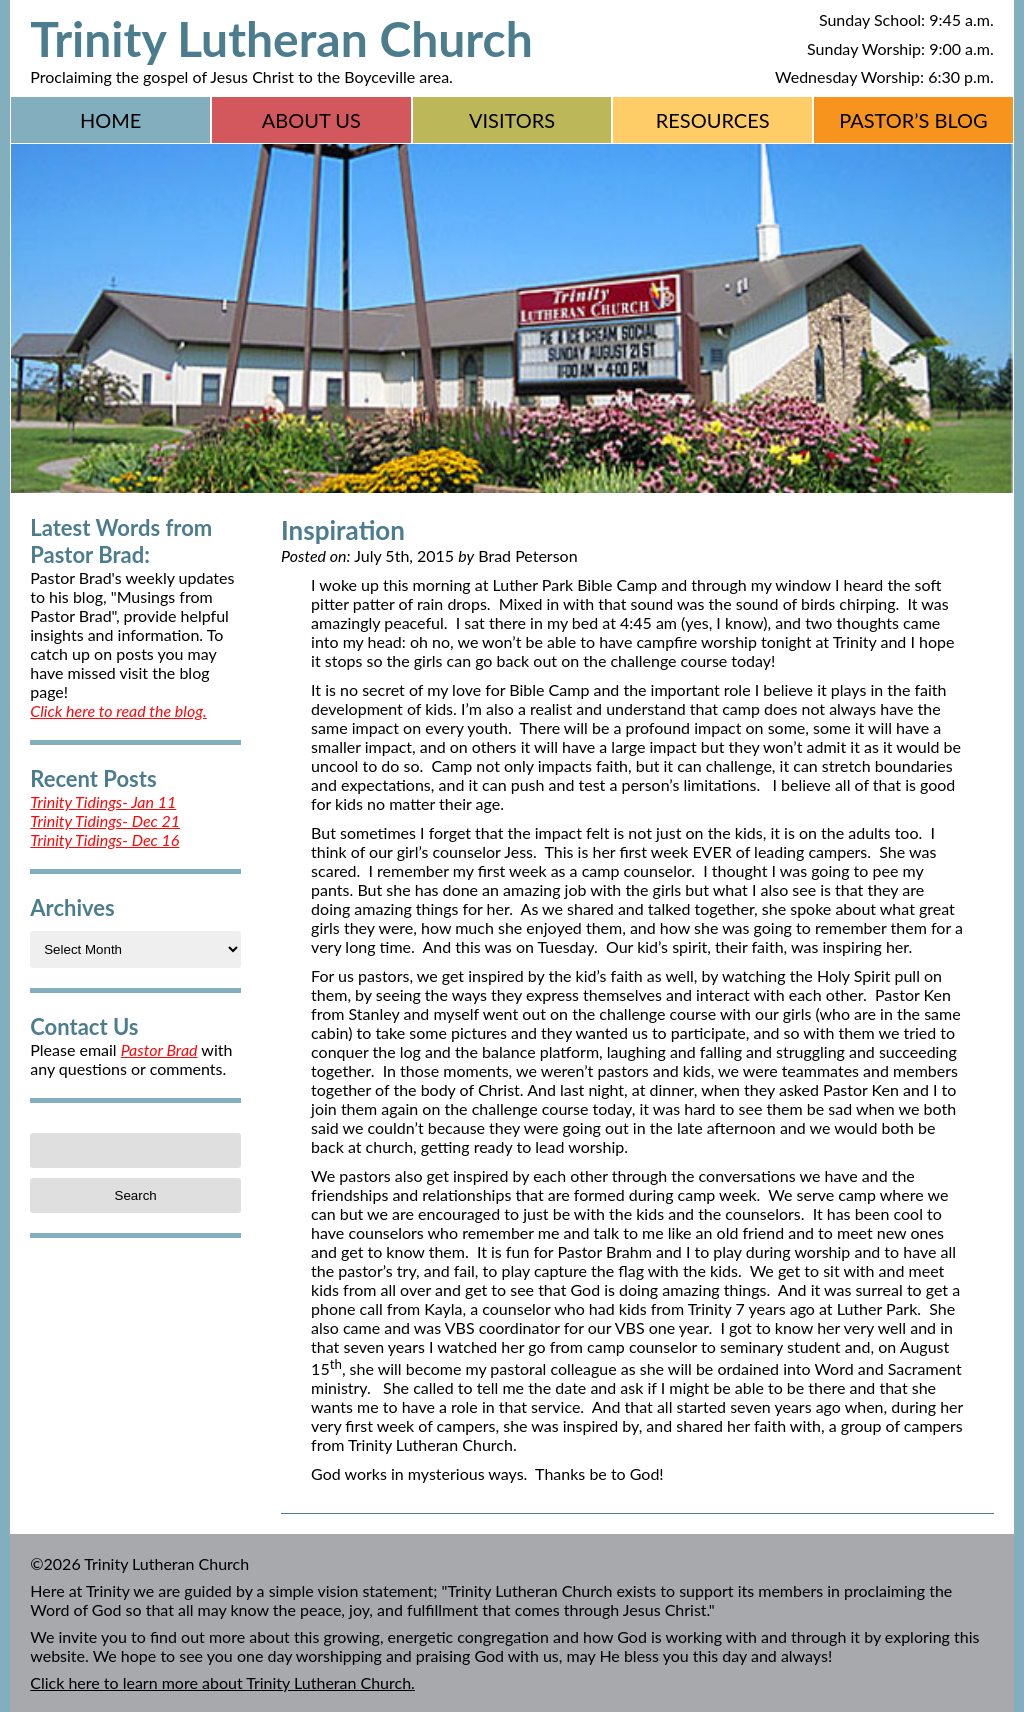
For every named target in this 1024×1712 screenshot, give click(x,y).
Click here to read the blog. (118, 710)
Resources (713, 120)
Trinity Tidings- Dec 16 (104, 839)
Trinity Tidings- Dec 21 (105, 820)
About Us (311, 120)
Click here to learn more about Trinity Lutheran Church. (222, 1682)
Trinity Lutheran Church (281, 38)
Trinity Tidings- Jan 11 (103, 801)
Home (110, 120)
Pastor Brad (159, 1049)
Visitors (512, 120)
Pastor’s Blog (913, 120)
